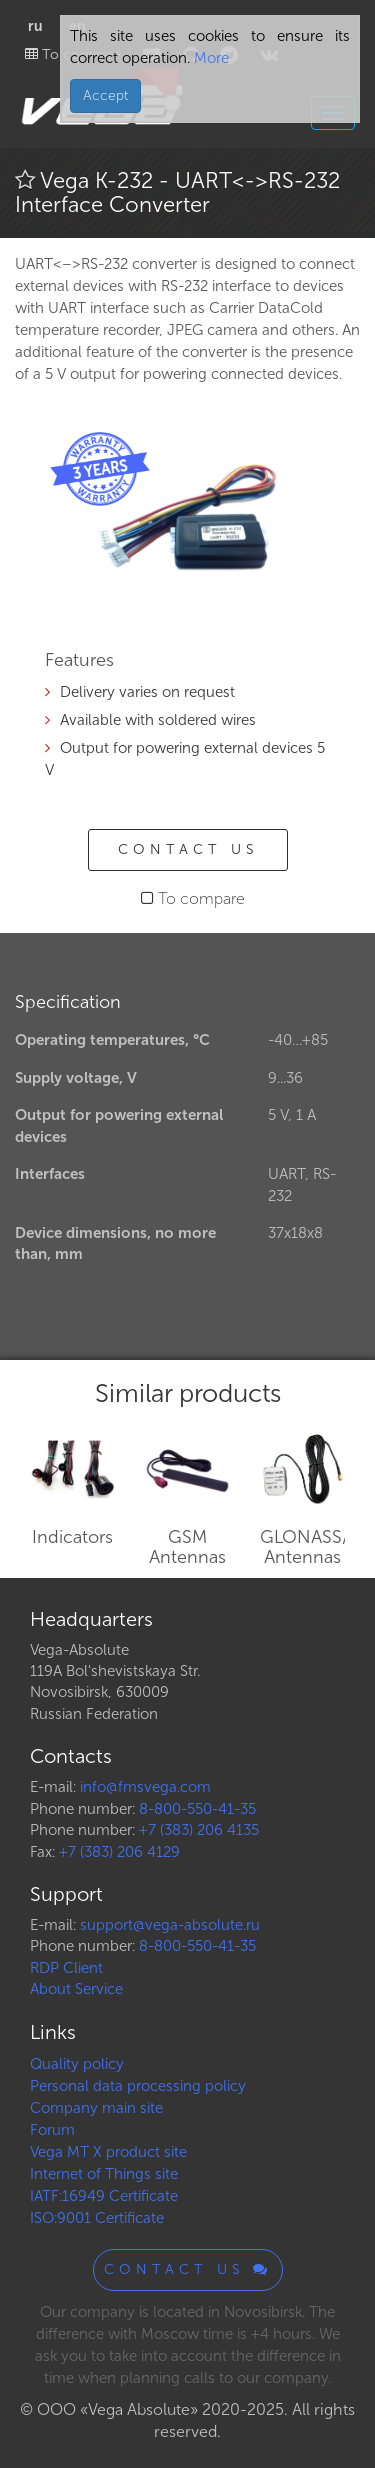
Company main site (96, 2108)
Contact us (188, 849)
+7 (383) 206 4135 (199, 1830)
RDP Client (66, 1968)
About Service (76, 1989)
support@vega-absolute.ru (170, 1925)
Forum (52, 2130)
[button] (297, 443)
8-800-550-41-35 (197, 1809)
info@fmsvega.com (145, 1787)
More (209, 58)
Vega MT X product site (108, 2152)
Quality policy (77, 2064)
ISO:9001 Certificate (97, 2218)
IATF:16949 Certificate (104, 2196)
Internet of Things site (104, 2174)
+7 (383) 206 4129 (119, 1852)
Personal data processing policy (138, 2086)
